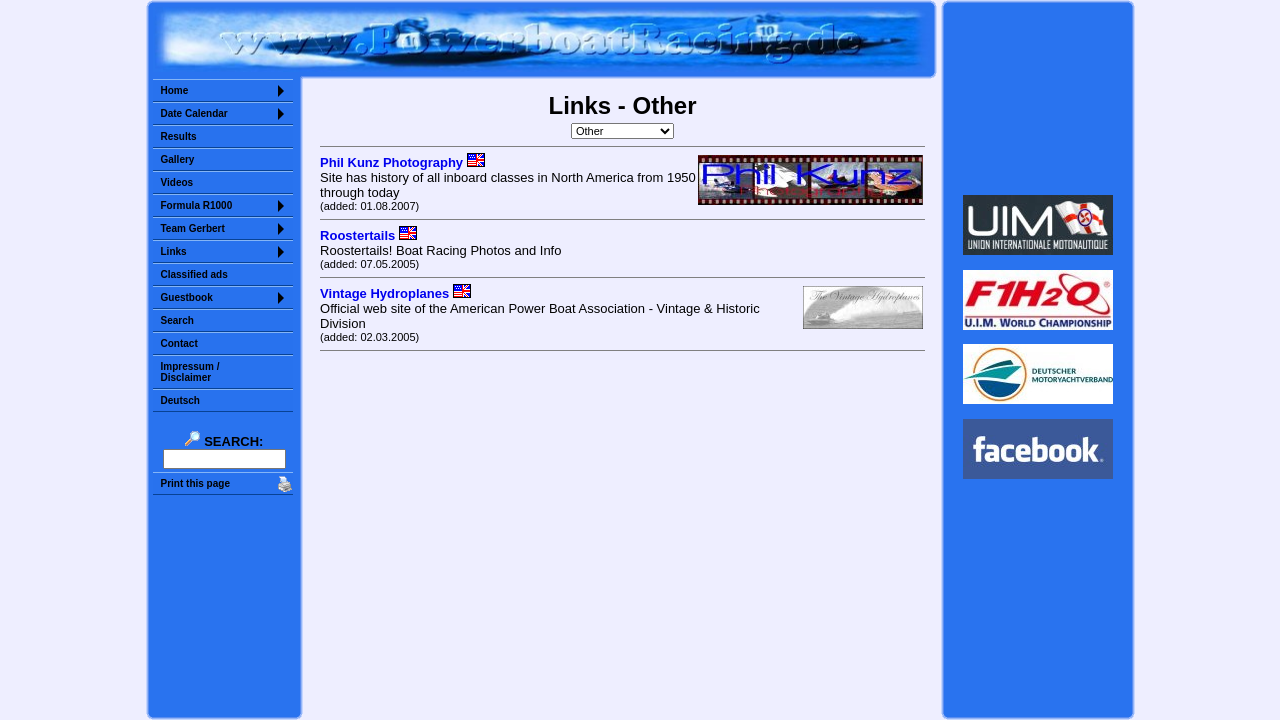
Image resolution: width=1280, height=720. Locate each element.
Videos (177, 182)
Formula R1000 (197, 205)
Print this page (195, 483)
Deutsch (180, 400)
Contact (179, 343)
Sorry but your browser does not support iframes (1037, 98)
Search (177, 320)
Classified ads (194, 274)
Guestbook (187, 297)
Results (179, 136)
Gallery (178, 159)
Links (174, 251)
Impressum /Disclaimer (190, 372)
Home (175, 90)
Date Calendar (194, 113)
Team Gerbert (193, 228)
